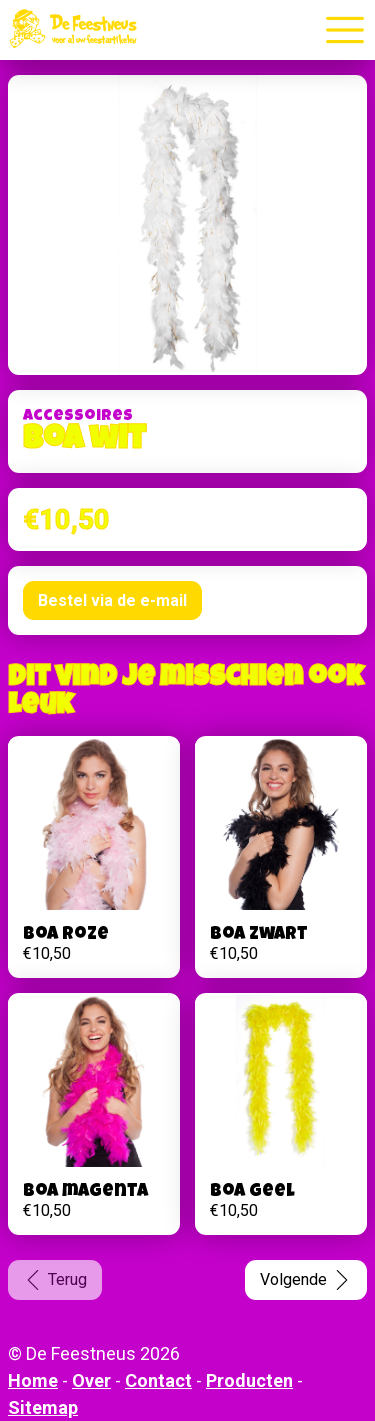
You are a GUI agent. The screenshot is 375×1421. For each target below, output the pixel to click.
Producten (249, 1380)
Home (33, 1380)
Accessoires (78, 417)
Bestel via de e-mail (112, 600)
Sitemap (43, 1407)
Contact (158, 1380)
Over (91, 1380)
